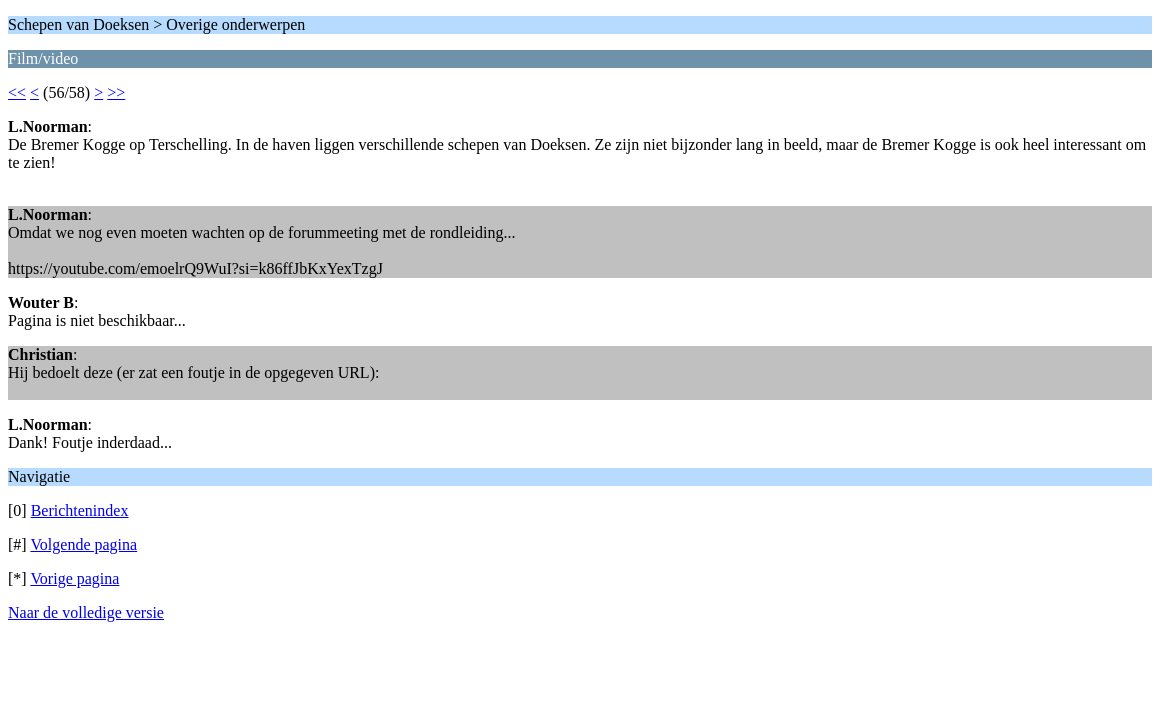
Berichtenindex (80, 510)
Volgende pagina (83, 544)
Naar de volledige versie (86, 612)
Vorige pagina (74, 578)
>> (116, 92)
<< (17, 92)
